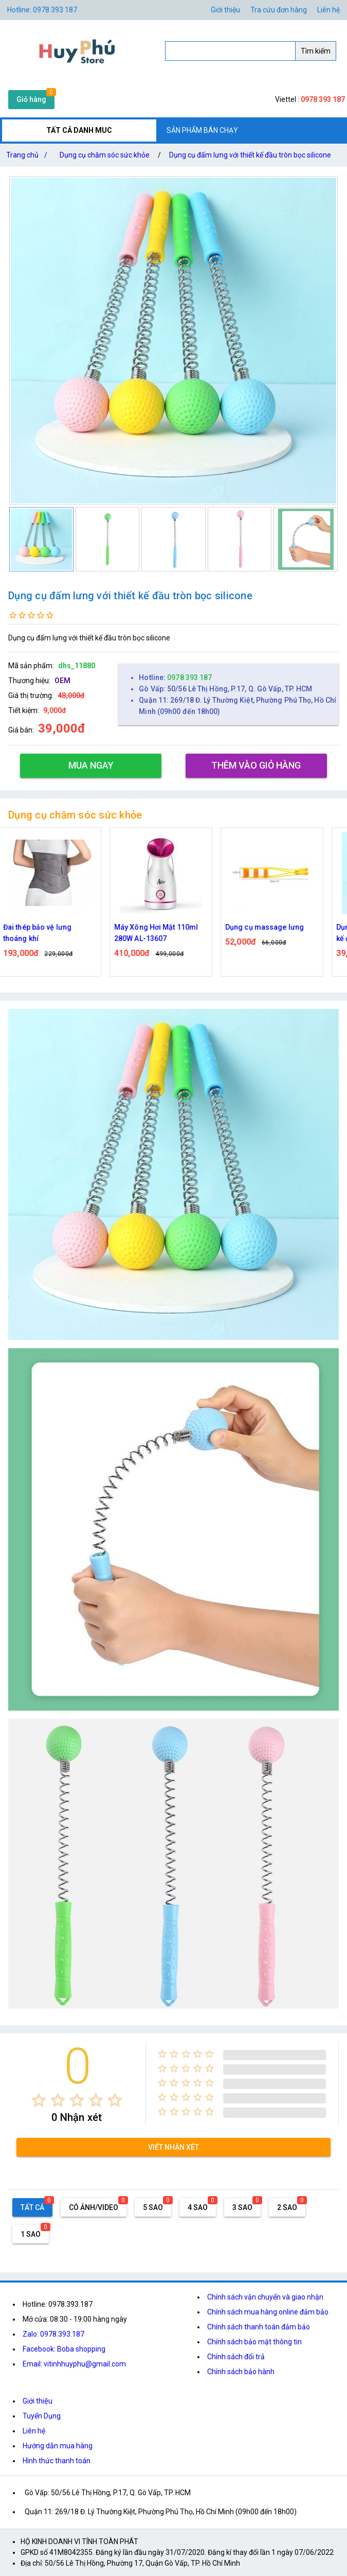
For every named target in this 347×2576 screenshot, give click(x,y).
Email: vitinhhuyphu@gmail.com (74, 2364)
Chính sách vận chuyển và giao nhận (265, 2297)
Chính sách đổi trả (236, 2357)
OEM (62, 680)
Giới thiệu (225, 10)
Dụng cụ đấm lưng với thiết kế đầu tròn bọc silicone (250, 155)
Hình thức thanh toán (56, 2461)
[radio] (39, 2100)
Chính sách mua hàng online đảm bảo (267, 2312)
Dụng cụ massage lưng (270, 927)
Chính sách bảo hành (241, 2372)
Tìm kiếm (316, 51)
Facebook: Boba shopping (64, 2349)
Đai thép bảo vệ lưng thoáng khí (43, 933)
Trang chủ (28, 155)
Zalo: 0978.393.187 (53, 2334)
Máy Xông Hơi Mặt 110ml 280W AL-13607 (162, 933)
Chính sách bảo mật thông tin (254, 2342)
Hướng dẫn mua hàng (58, 2446)
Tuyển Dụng (42, 2416)
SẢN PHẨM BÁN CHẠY (202, 130)
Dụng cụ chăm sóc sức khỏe (105, 155)
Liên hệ (328, 10)
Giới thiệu (37, 2401)
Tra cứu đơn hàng (278, 10)
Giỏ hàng (31, 99)
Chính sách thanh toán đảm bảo (258, 2327)
